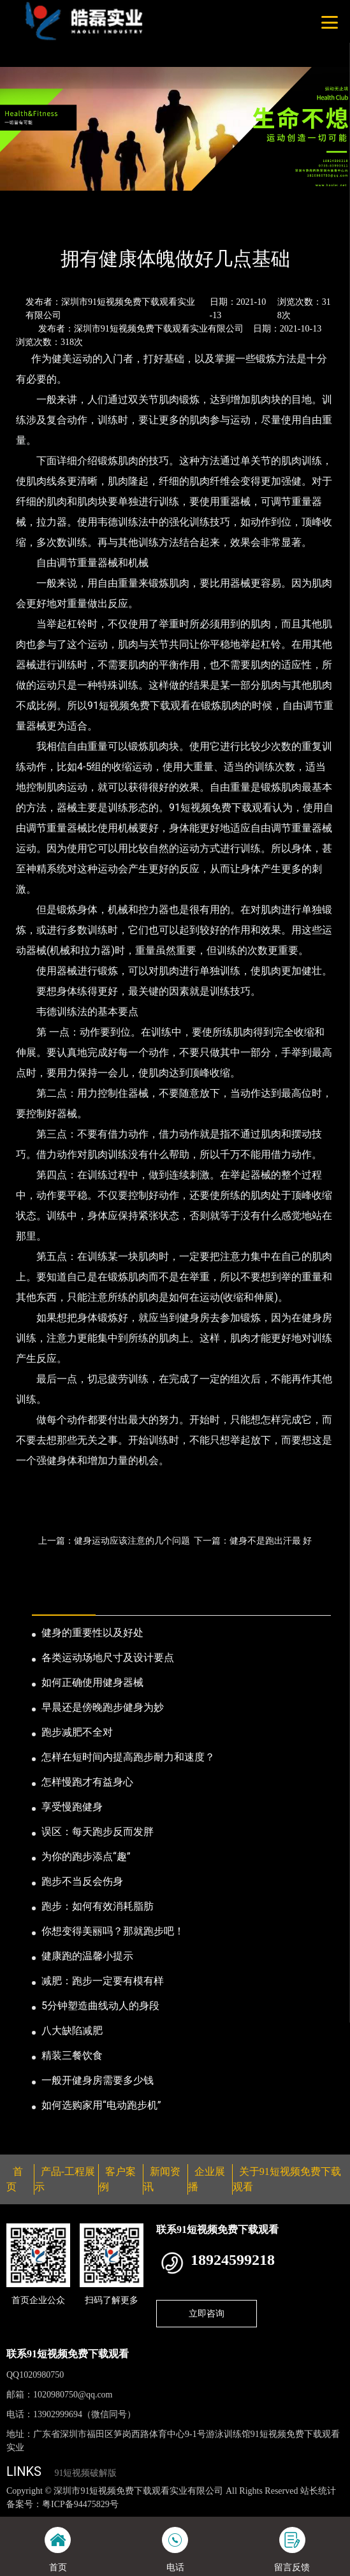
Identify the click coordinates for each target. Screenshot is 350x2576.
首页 (27, 224)
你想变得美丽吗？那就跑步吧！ (112, 1931)
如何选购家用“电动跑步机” (101, 2105)
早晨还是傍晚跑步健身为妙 (102, 1707)
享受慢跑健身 (72, 1807)
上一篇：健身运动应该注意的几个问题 (114, 1540)
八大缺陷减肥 (72, 2030)
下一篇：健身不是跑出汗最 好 (253, 1540)
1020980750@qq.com (73, 2394)
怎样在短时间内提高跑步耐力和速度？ (128, 1757)
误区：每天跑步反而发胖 (97, 1832)
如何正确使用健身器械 (92, 1682)
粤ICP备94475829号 (80, 2504)
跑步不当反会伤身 (82, 1881)
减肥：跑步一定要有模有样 (102, 1981)
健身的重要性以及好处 (92, 1633)
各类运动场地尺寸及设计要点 (107, 1657)
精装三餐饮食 (72, 2055)
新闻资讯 (69, 224)
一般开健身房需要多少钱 (97, 2080)
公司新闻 (119, 224)
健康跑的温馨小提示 (87, 1956)
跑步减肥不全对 (77, 1732)
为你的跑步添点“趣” (85, 1856)
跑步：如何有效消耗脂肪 (97, 1906)
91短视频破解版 (85, 2473)
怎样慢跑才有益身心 (87, 1782)
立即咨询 (206, 2313)
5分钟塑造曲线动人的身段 (100, 2006)
